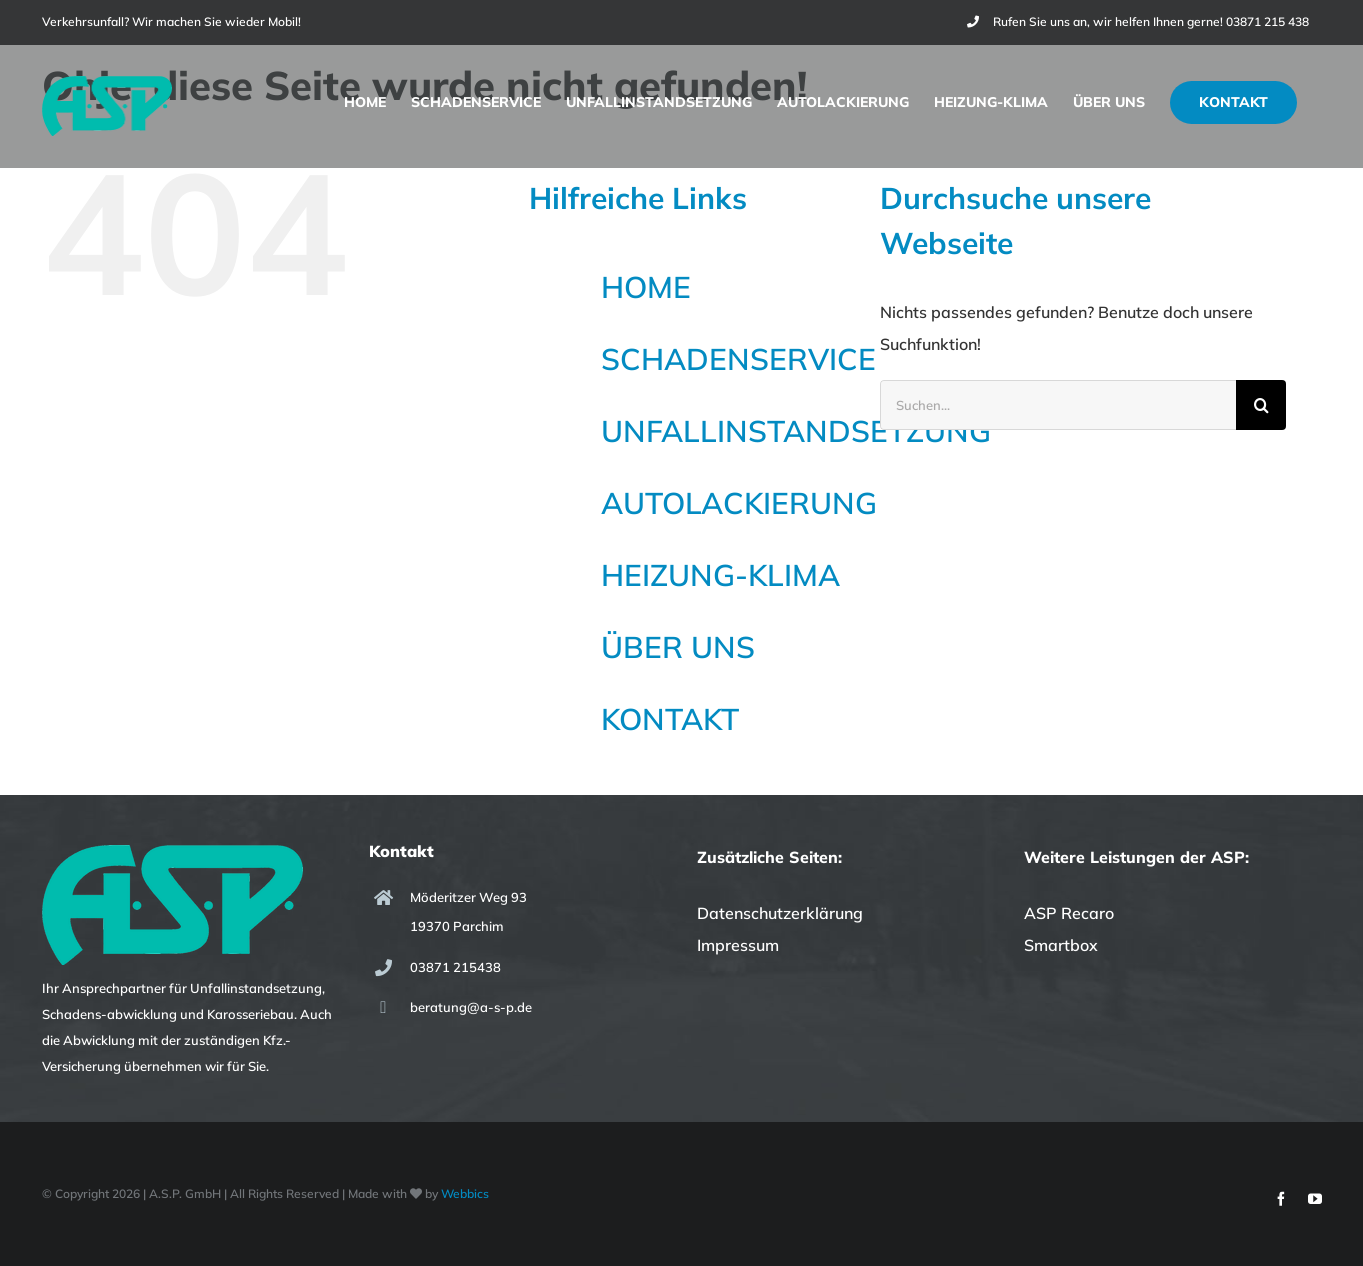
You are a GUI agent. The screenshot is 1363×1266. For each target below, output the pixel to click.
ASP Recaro (1069, 913)
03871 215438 (455, 967)
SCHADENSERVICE (738, 359)
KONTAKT (670, 719)
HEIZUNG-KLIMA (720, 575)
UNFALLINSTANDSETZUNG (796, 431)
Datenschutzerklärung (780, 913)
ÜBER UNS (678, 647)
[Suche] (1261, 405)
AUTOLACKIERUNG (739, 503)
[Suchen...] (1058, 405)
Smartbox (1061, 945)
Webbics (465, 1193)
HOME (646, 287)
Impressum (738, 945)
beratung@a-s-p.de (471, 1007)
